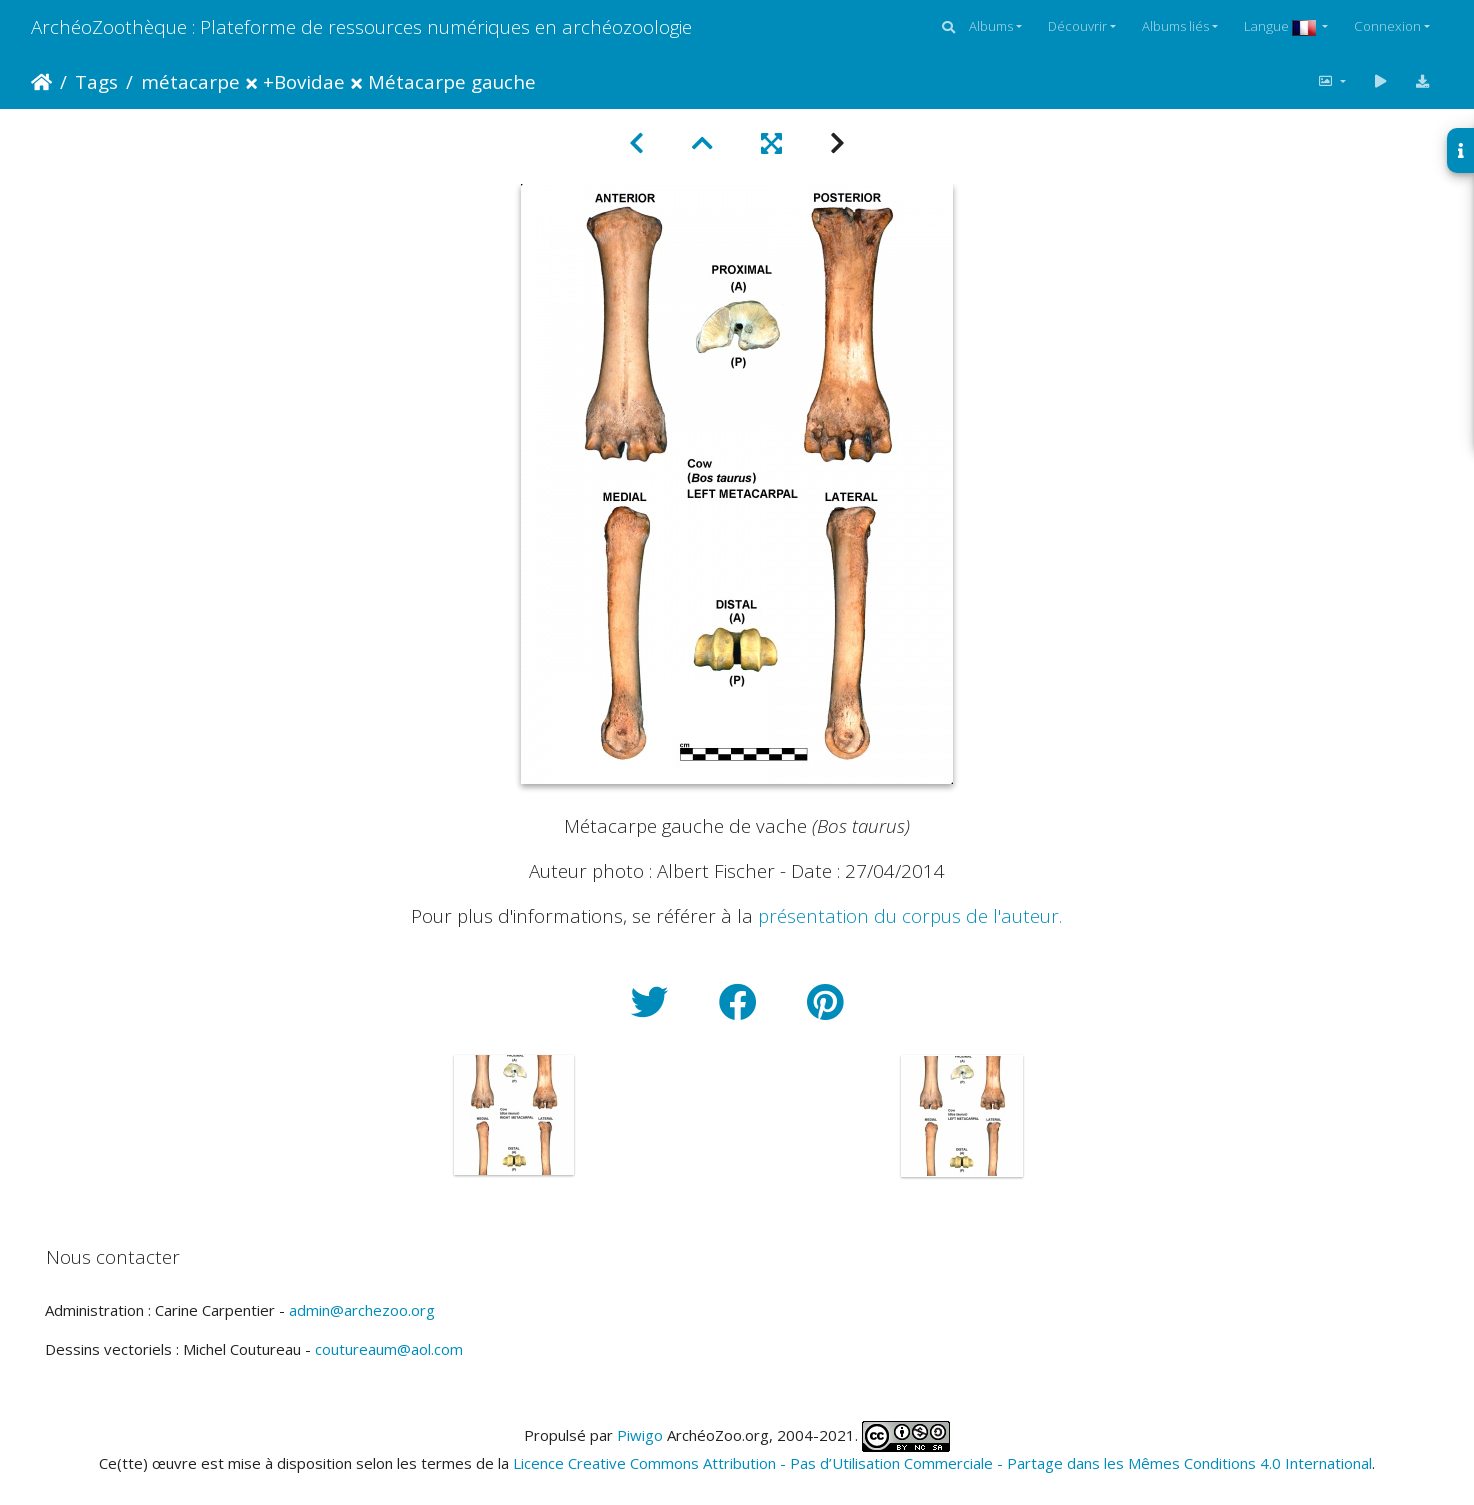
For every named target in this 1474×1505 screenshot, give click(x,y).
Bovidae (309, 81)
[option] (514, 1115)
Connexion (1387, 26)
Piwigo (640, 1435)
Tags (96, 81)
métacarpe (190, 81)
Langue (1281, 26)
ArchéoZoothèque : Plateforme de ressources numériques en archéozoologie (361, 26)
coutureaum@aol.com (389, 1349)
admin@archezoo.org (362, 1310)
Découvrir (1077, 26)
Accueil (41, 82)
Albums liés (1175, 26)
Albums (991, 26)
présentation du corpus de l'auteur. (910, 915)
